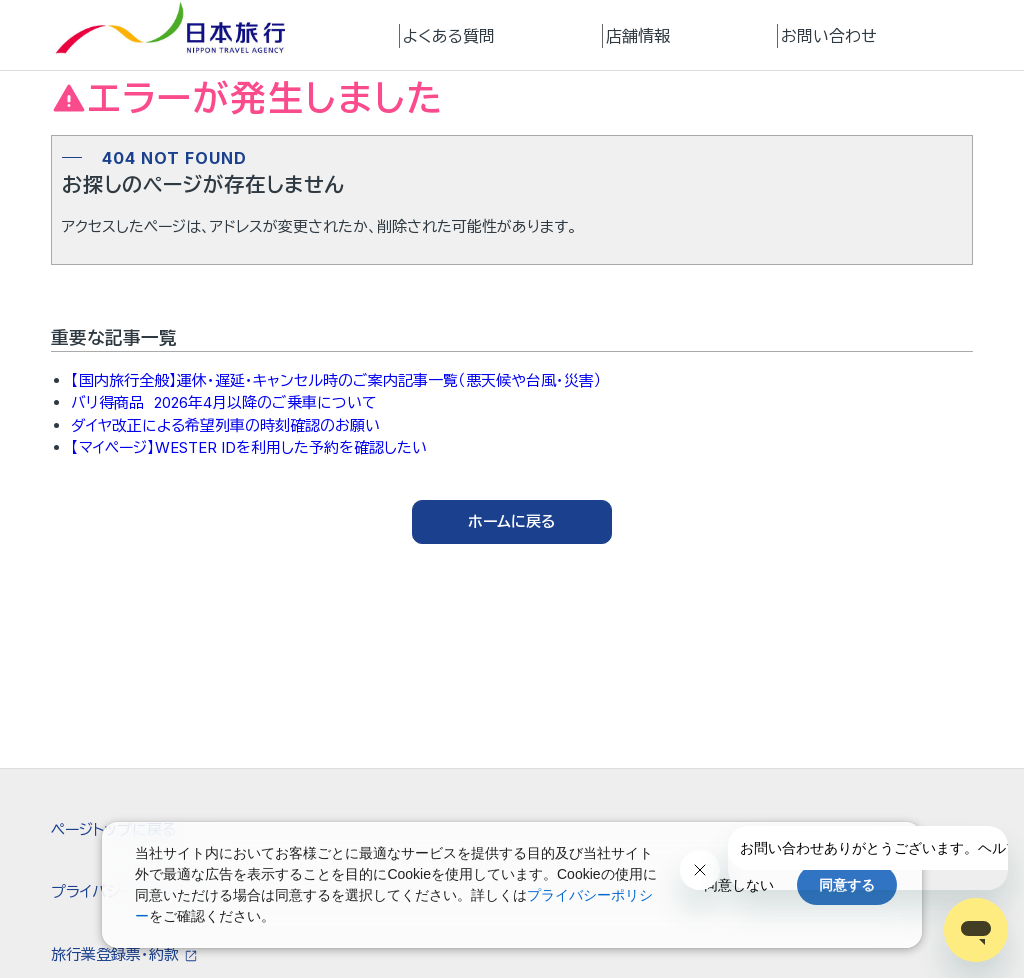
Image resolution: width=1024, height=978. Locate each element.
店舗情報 (638, 36)
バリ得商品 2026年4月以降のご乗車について (224, 402)
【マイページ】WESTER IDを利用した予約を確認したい (249, 447)
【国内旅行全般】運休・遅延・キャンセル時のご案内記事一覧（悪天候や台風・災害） (336, 380)
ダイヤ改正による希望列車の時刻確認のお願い (225, 425)
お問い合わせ (829, 36)
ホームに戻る (512, 521)
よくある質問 (449, 36)
